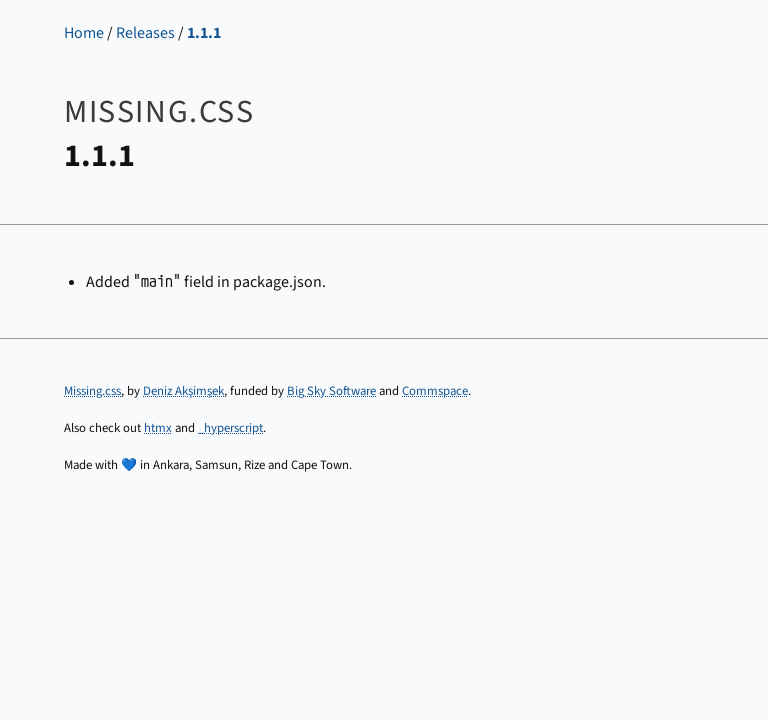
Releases (145, 33)
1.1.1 (204, 33)
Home (84, 33)
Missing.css (92, 391)
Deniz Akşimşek (183, 391)
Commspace (435, 391)
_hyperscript (230, 428)
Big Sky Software (331, 391)
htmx (158, 428)
